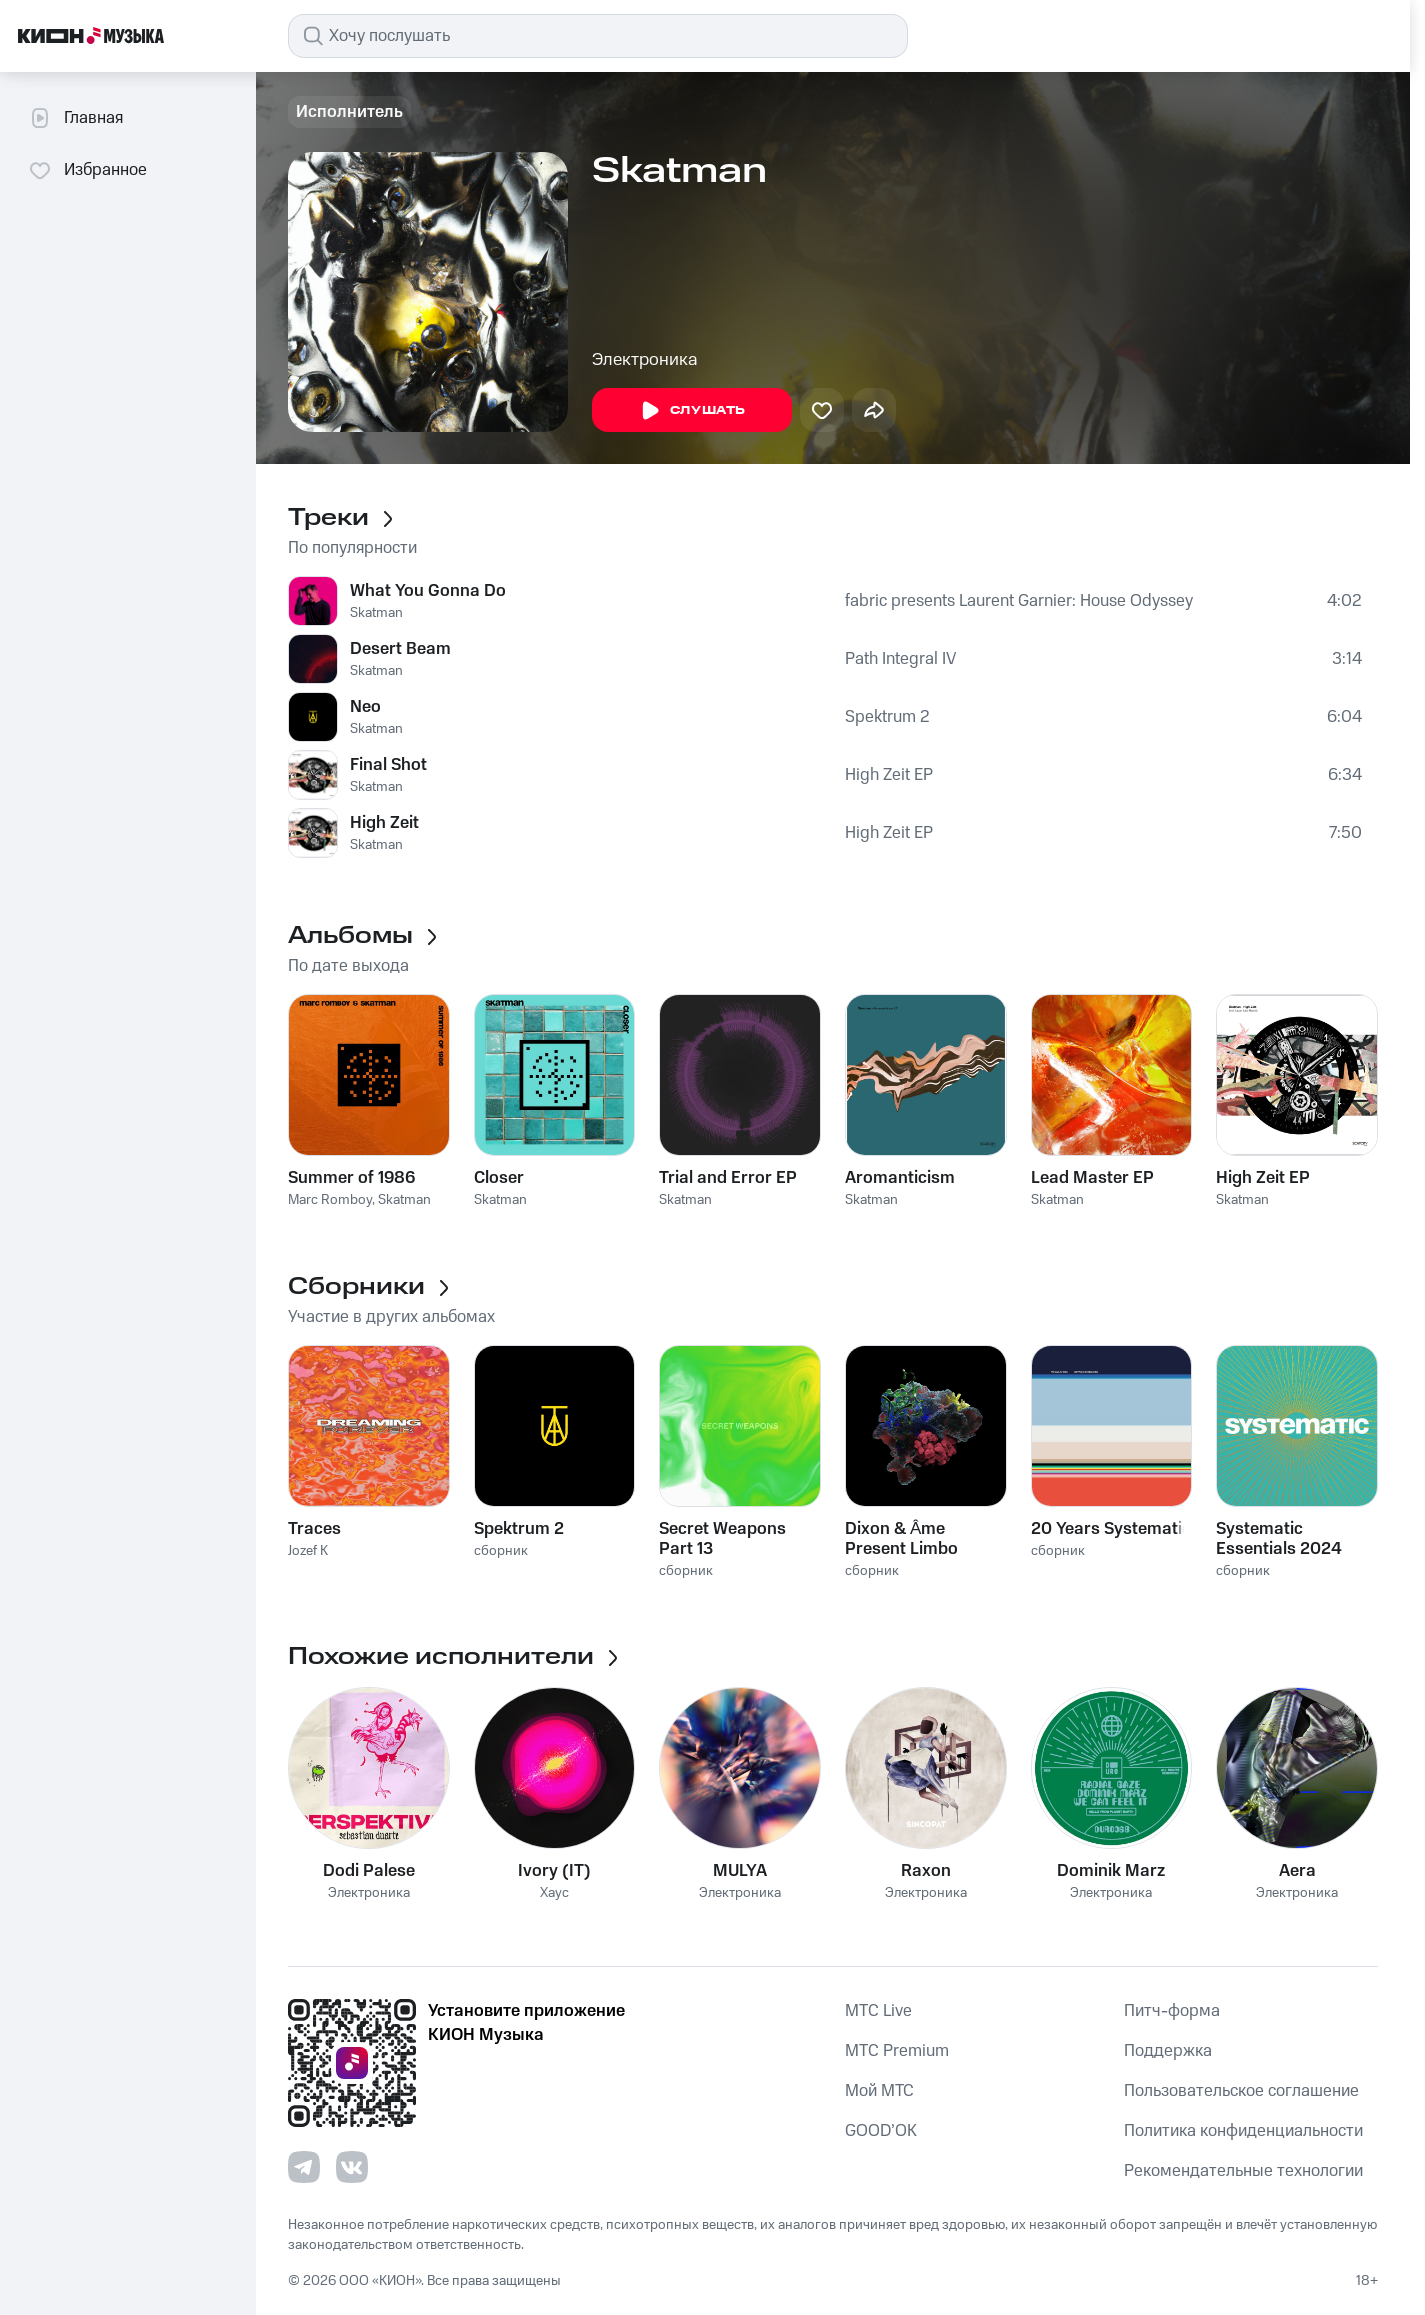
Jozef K (308, 1551)
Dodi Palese (369, 1871)
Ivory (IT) (554, 1871)
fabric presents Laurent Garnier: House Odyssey (1019, 601)
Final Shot (388, 765)
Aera (1297, 1871)
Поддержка (1168, 2051)
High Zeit (384, 823)
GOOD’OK (881, 2131)
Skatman (376, 613)
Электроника (645, 360)
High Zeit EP (889, 775)
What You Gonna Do (428, 591)
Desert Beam (400, 649)
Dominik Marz (1111, 1871)
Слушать (692, 411)
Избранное (87, 170)
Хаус (554, 1893)
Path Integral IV (900, 659)
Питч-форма (1172, 2011)
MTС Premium (897, 2051)
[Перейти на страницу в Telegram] (304, 2167)
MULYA (740, 1871)
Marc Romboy (330, 1200)
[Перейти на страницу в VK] (352, 2167)
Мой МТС (879, 2091)
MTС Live (878, 2011)
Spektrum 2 (887, 717)
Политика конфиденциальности (1243, 2131)
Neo (365, 707)
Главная (75, 118)
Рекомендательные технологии (1243, 2171)
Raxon (926, 1871)
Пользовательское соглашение (1241, 2091)
